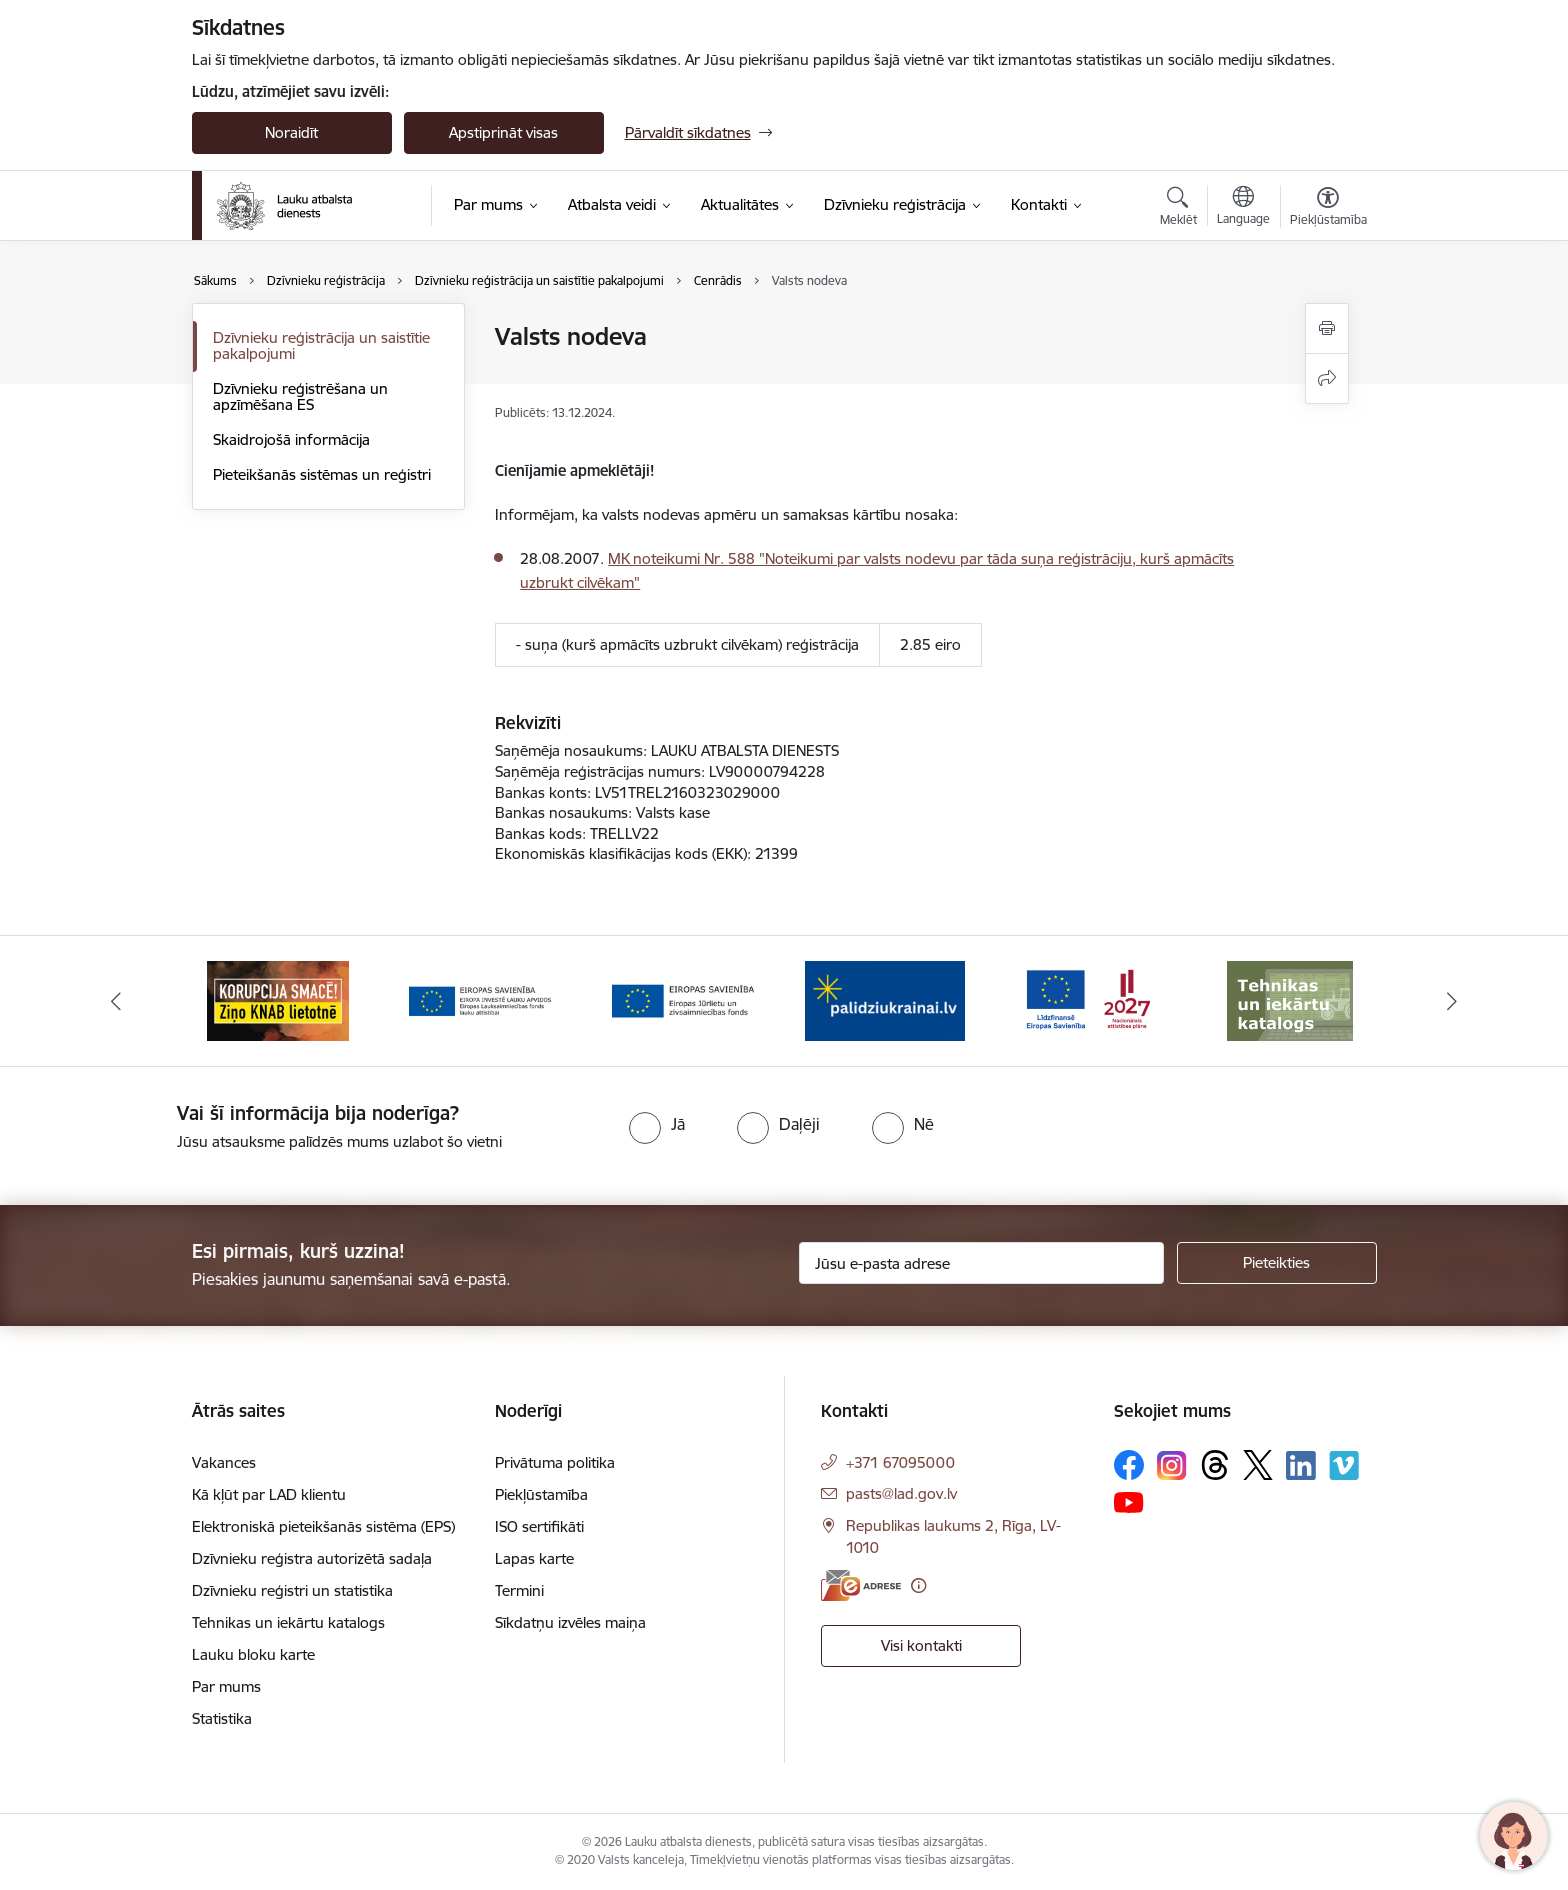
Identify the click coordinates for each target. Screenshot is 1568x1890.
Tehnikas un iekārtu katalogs (288, 1622)
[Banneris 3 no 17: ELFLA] (480, 999)
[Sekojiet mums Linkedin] (1301, 1466)
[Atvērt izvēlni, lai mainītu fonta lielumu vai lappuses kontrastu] (1328, 209)
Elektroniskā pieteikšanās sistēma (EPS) (323, 1526)
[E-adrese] (861, 1585)
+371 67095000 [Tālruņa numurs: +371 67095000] (900, 1462)
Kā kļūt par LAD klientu (269, 1494)
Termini (519, 1590)
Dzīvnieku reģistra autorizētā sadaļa (312, 1558)
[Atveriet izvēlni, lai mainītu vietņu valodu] (1243, 208)
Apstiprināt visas (503, 132)
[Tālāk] (1453, 1001)
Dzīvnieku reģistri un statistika (292, 1590)
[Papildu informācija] (918, 1585)
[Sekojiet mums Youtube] (1129, 1501)
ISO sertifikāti (539, 1526)
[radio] (657, 1124)
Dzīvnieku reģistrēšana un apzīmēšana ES (300, 396)
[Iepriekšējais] (116, 1001)
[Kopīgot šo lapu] (1327, 378)
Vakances (224, 1462)
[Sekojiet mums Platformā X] (1258, 1465)
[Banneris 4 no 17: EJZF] (683, 999)
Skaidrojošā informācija (291, 439)
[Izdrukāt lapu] (1327, 328)
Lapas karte (534, 1558)
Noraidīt (291, 132)
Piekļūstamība (541, 1494)
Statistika (222, 1718)
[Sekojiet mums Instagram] (1172, 1465)
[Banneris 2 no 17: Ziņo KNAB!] (278, 999)
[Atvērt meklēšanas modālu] (1178, 209)
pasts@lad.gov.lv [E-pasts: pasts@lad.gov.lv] (901, 1493)
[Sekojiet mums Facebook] (1129, 1465)
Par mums (226, 1686)
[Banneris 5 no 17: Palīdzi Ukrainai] (885, 999)
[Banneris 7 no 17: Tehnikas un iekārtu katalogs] (1290, 999)
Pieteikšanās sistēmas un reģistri (322, 474)
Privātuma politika (555, 1462)
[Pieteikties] (1277, 1263)
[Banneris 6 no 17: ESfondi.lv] (1088, 999)
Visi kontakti (921, 1645)
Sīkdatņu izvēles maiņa (570, 1622)
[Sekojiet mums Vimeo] (1344, 1465)
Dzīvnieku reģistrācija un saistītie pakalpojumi (321, 345)
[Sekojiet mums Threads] (1215, 1465)
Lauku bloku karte (253, 1654)
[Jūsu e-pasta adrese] (981, 1263)
